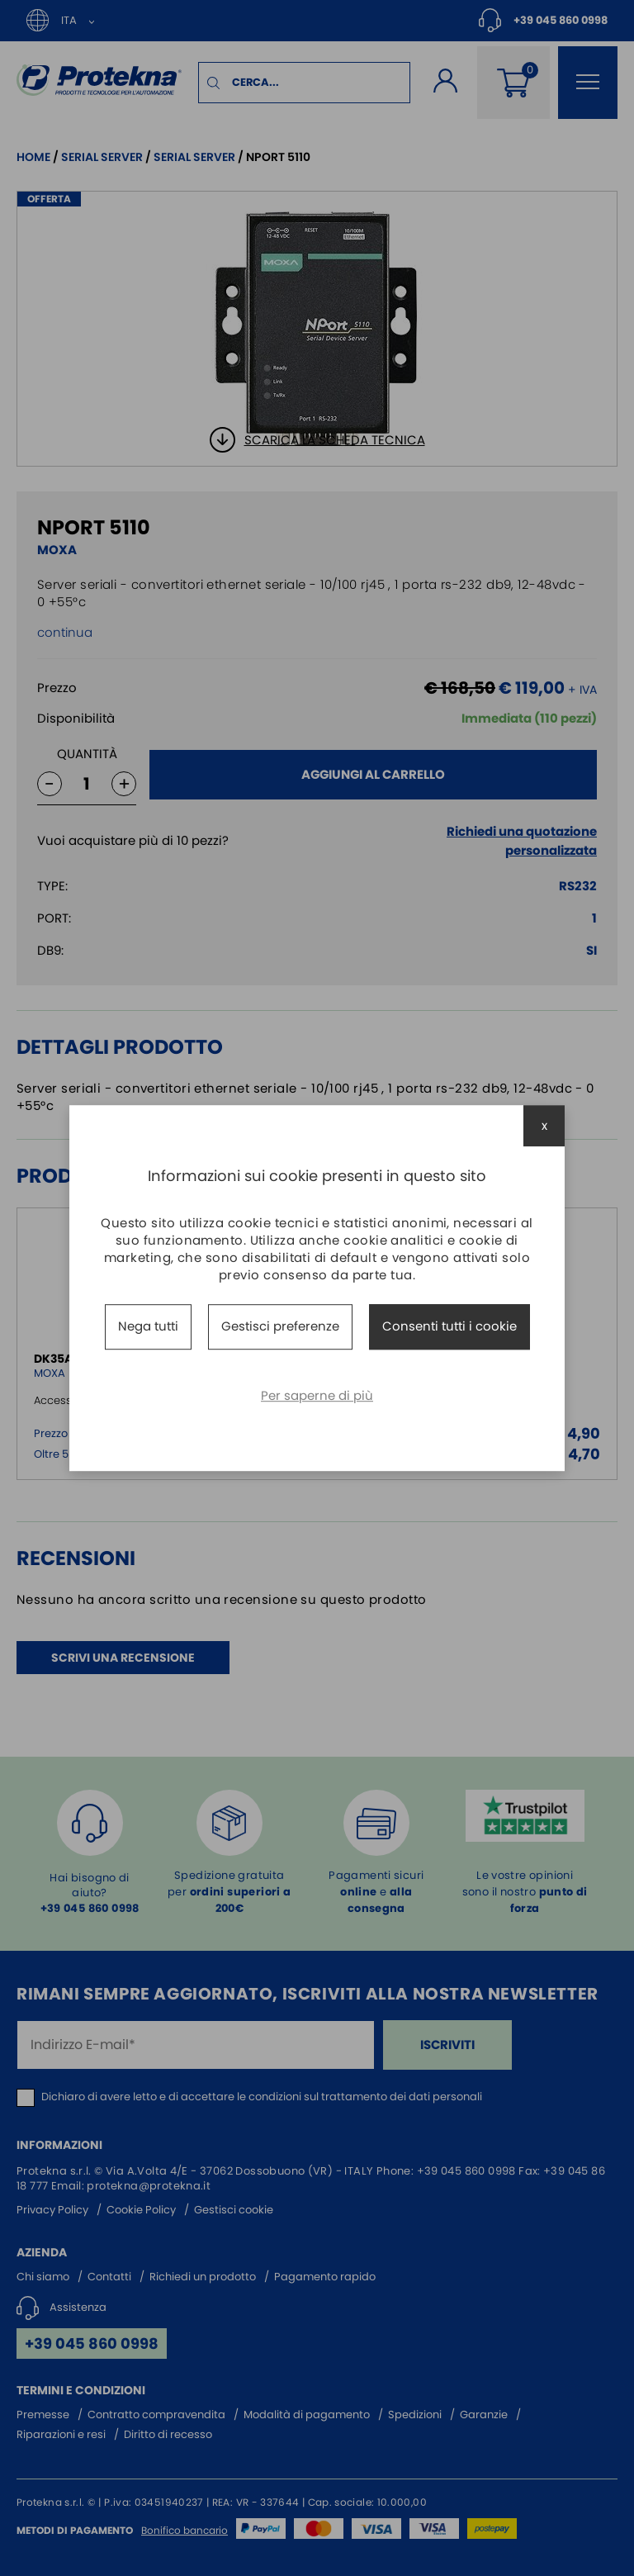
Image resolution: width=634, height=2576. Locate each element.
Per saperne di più (317, 1395)
